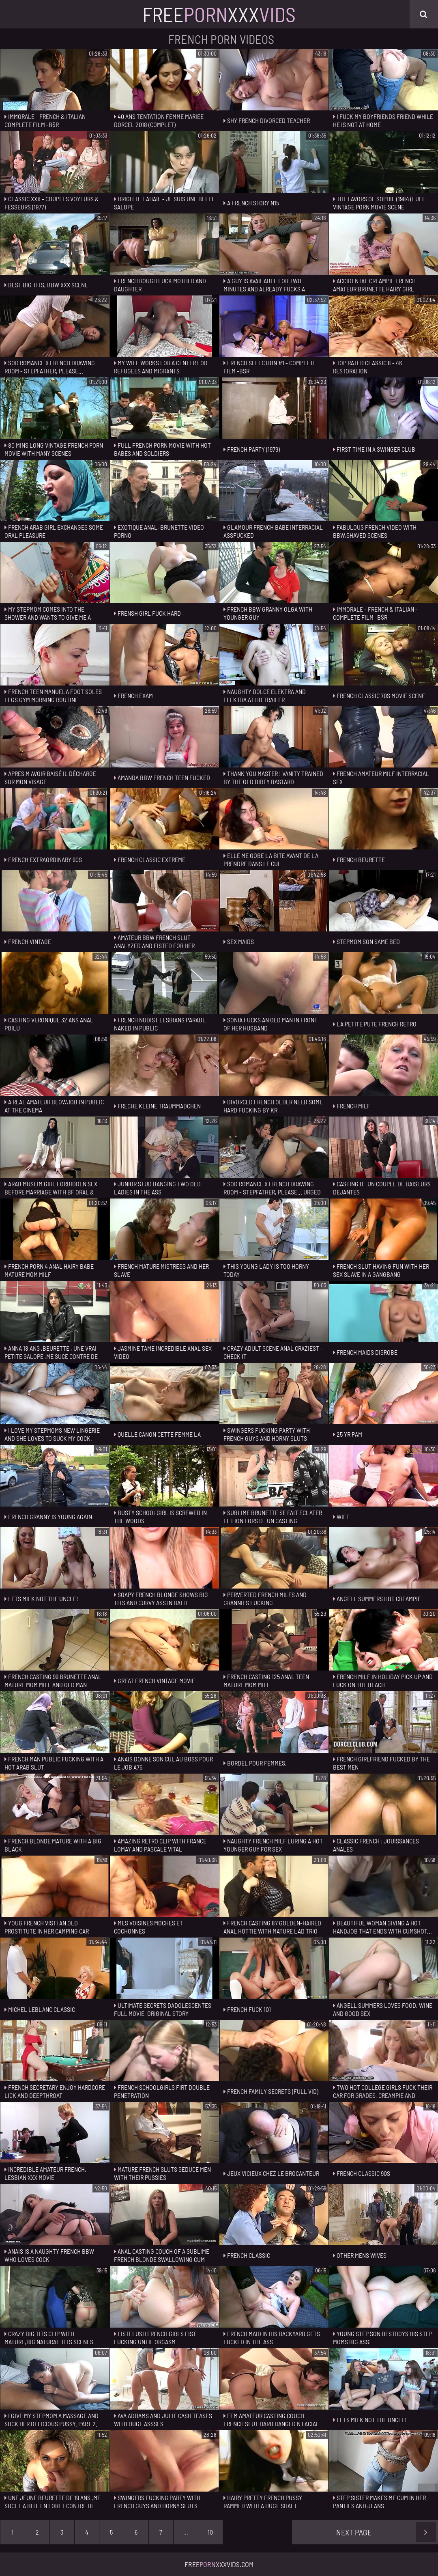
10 (210, 2532)
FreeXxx (219, 14)
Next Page (386, 2532)
